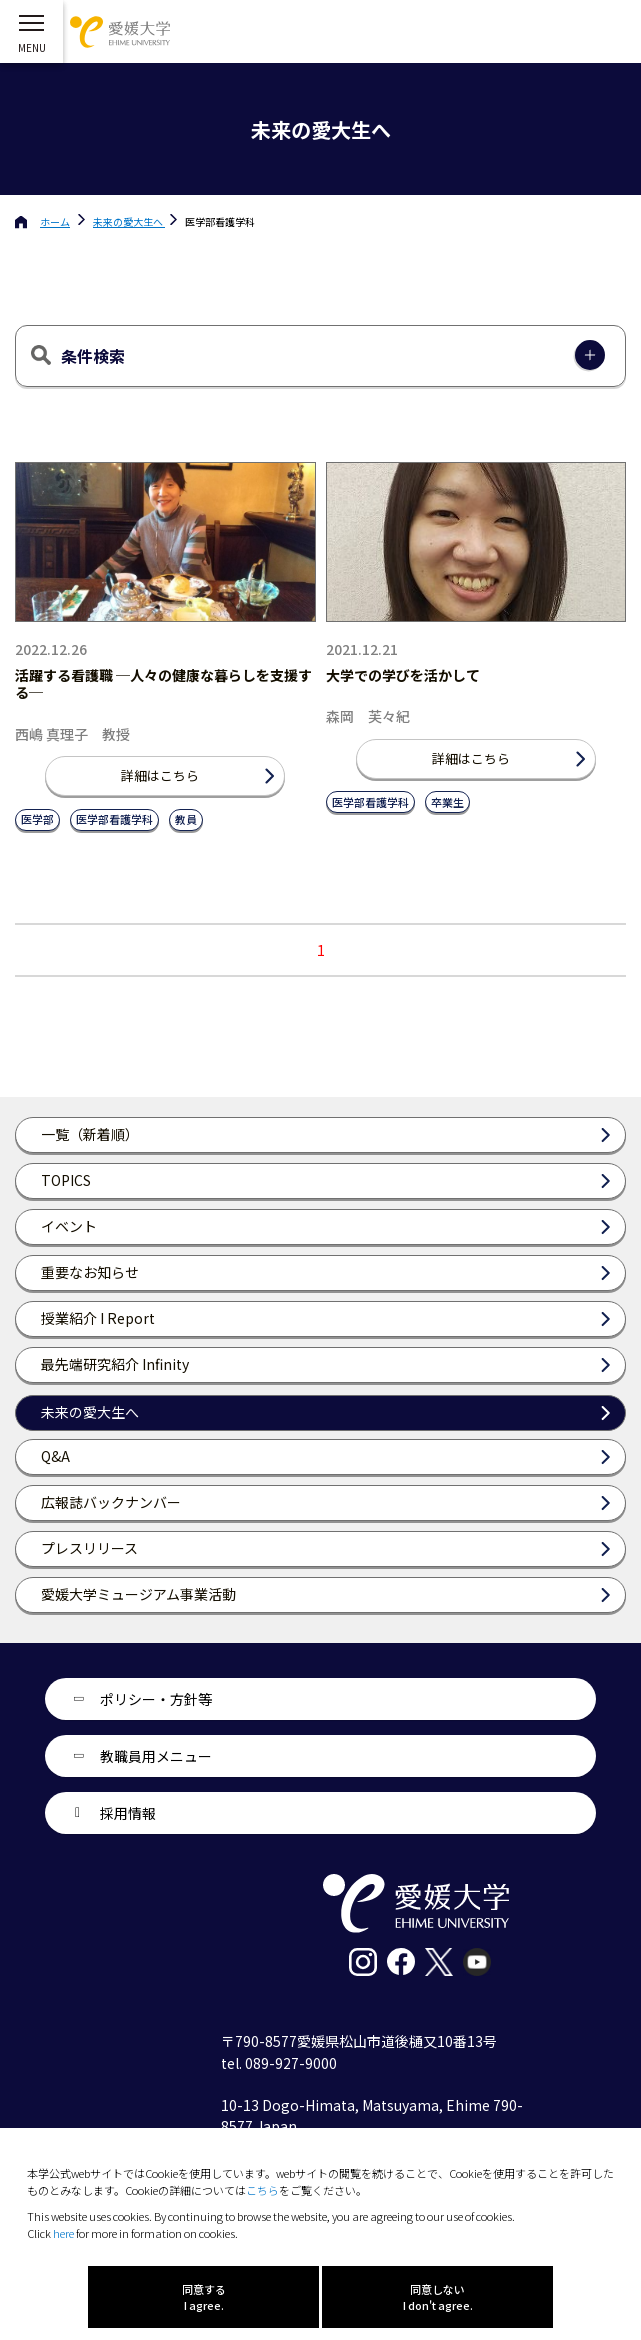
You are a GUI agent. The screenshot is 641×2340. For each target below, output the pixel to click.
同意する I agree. (204, 2297)
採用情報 (128, 1813)
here (63, 2233)
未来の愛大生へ (129, 221)
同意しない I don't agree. (438, 2297)
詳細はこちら (160, 775)
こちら (262, 2190)
